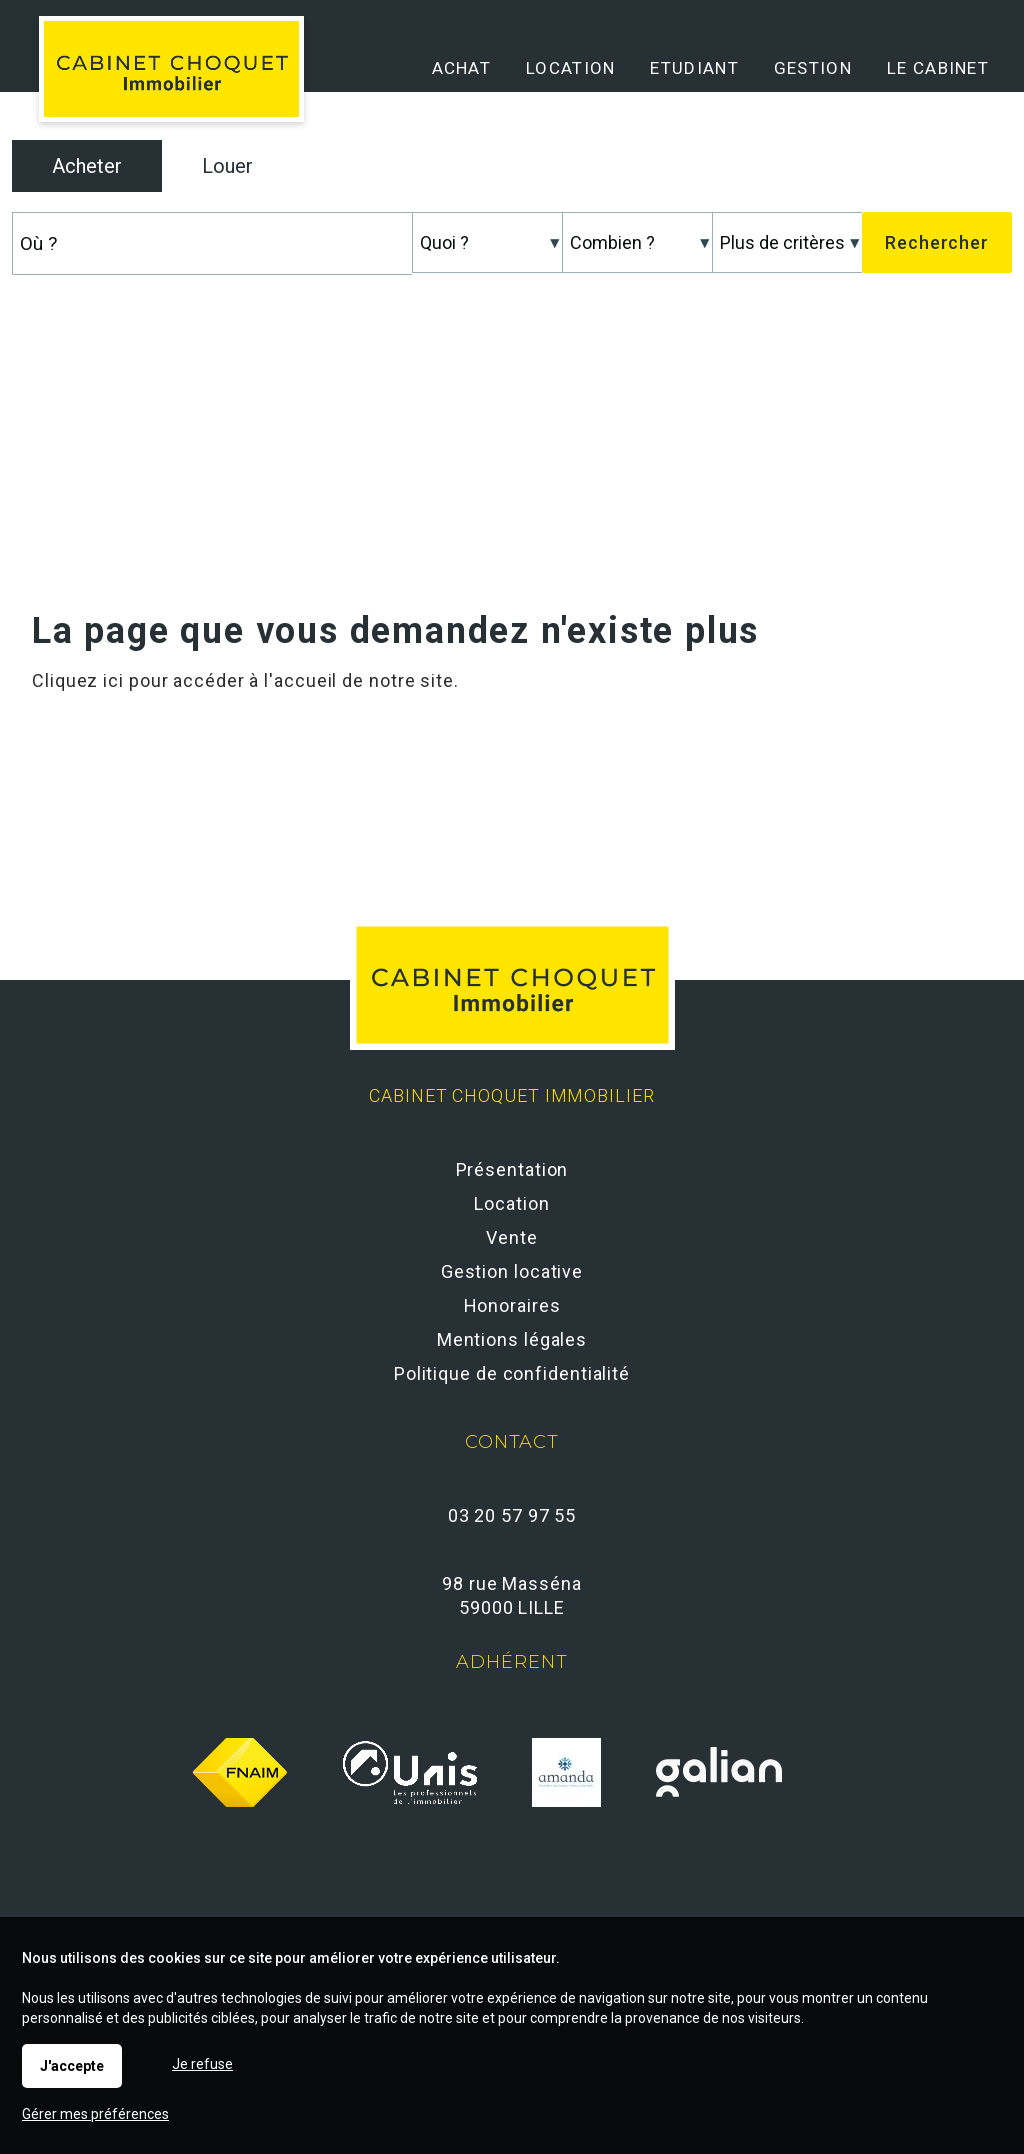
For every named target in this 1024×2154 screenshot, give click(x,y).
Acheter (87, 166)
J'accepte (72, 2066)
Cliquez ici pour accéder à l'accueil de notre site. (245, 680)
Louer (227, 166)
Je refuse (202, 2064)
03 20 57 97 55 (512, 1515)
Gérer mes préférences (95, 2114)
